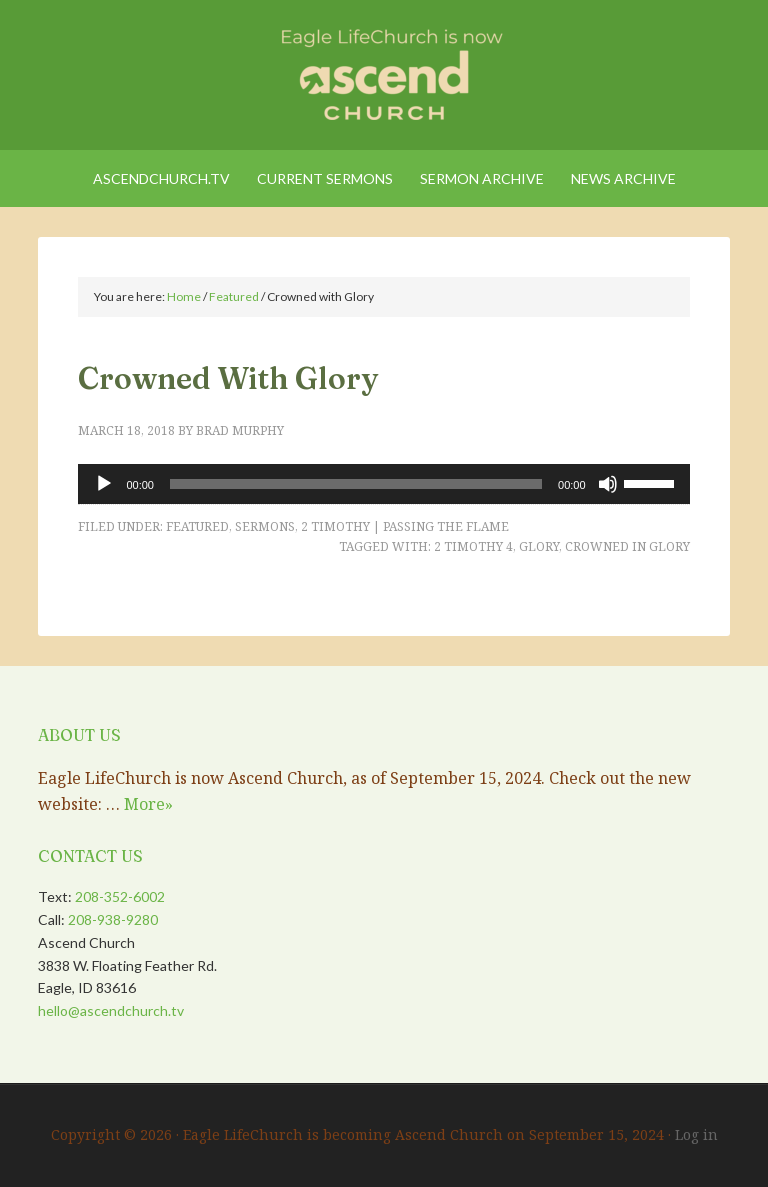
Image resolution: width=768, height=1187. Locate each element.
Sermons (265, 526)
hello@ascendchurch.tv (111, 1010)
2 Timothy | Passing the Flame (405, 526)
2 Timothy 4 (473, 546)
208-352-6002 (120, 896)
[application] (383, 484)
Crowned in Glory (627, 546)
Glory (539, 546)
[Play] (104, 484)
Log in (696, 1134)
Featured (197, 526)
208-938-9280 (113, 919)
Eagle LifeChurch (383, 70)
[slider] (356, 484)
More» (148, 804)
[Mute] (608, 484)
